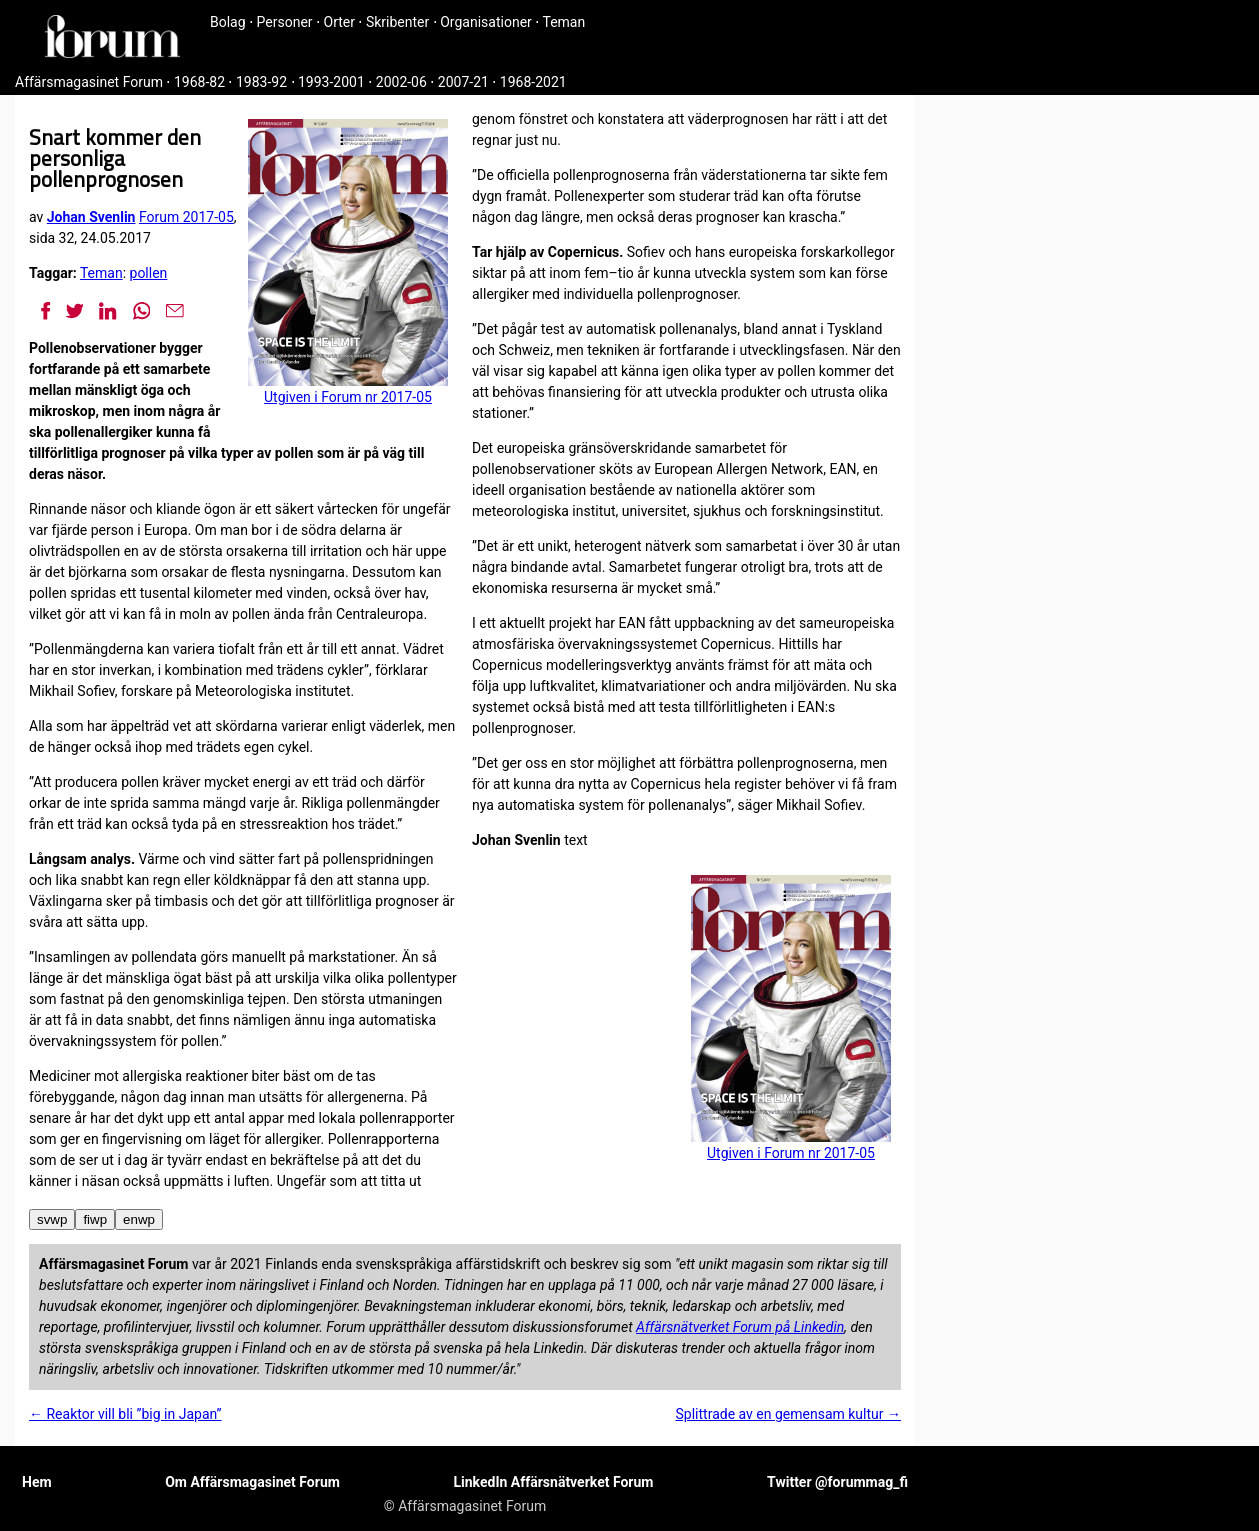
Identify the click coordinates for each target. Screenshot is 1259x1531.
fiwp (95, 1219)
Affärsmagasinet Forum (89, 82)
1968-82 (199, 82)
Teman (563, 22)
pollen (149, 273)
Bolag (228, 22)
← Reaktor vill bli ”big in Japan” (125, 1414)
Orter (339, 22)
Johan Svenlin (91, 217)
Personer (285, 22)
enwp (139, 1219)
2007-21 (463, 82)
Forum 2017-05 (186, 217)
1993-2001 (331, 82)
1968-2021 (533, 82)
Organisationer (486, 22)
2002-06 (401, 82)
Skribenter (397, 22)
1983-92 (261, 82)
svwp (52, 1219)
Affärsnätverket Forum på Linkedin (740, 1327)
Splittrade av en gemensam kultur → (788, 1414)
